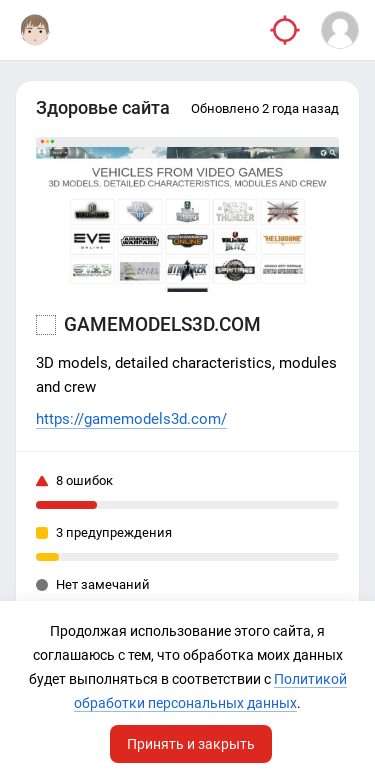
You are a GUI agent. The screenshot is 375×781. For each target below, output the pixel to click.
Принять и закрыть (191, 744)
